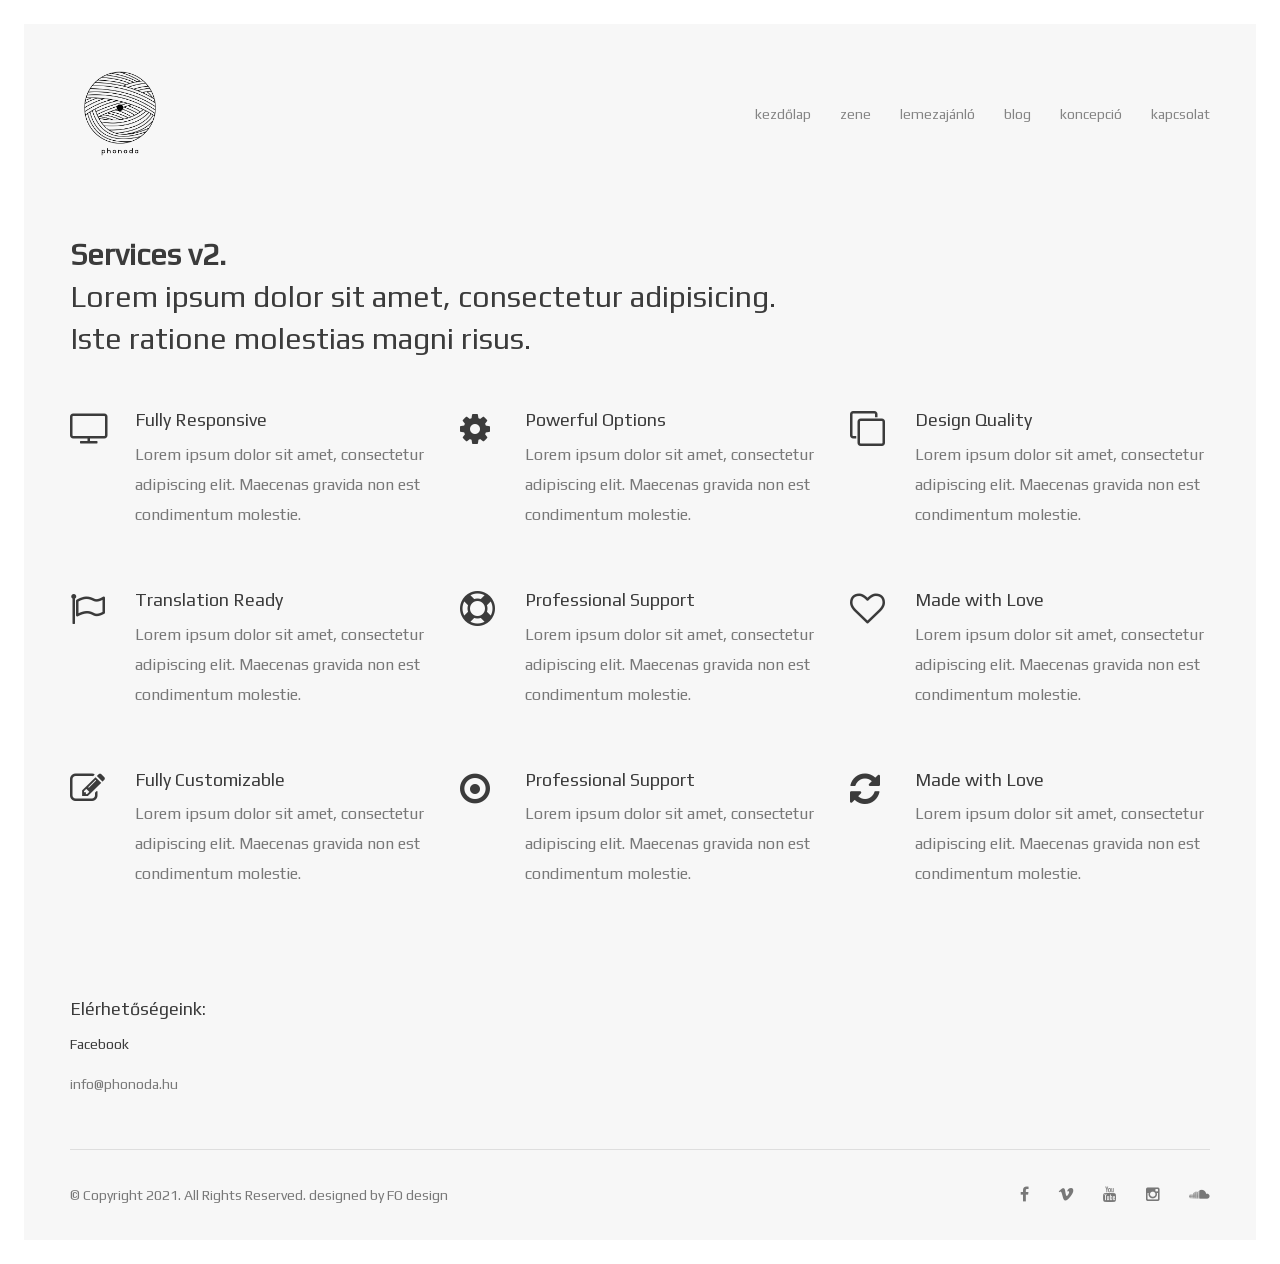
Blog (1017, 114)
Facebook (99, 1044)
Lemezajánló (937, 114)
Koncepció (1091, 114)
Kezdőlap (783, 114)
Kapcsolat (1180, 114)
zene (855, 114)
